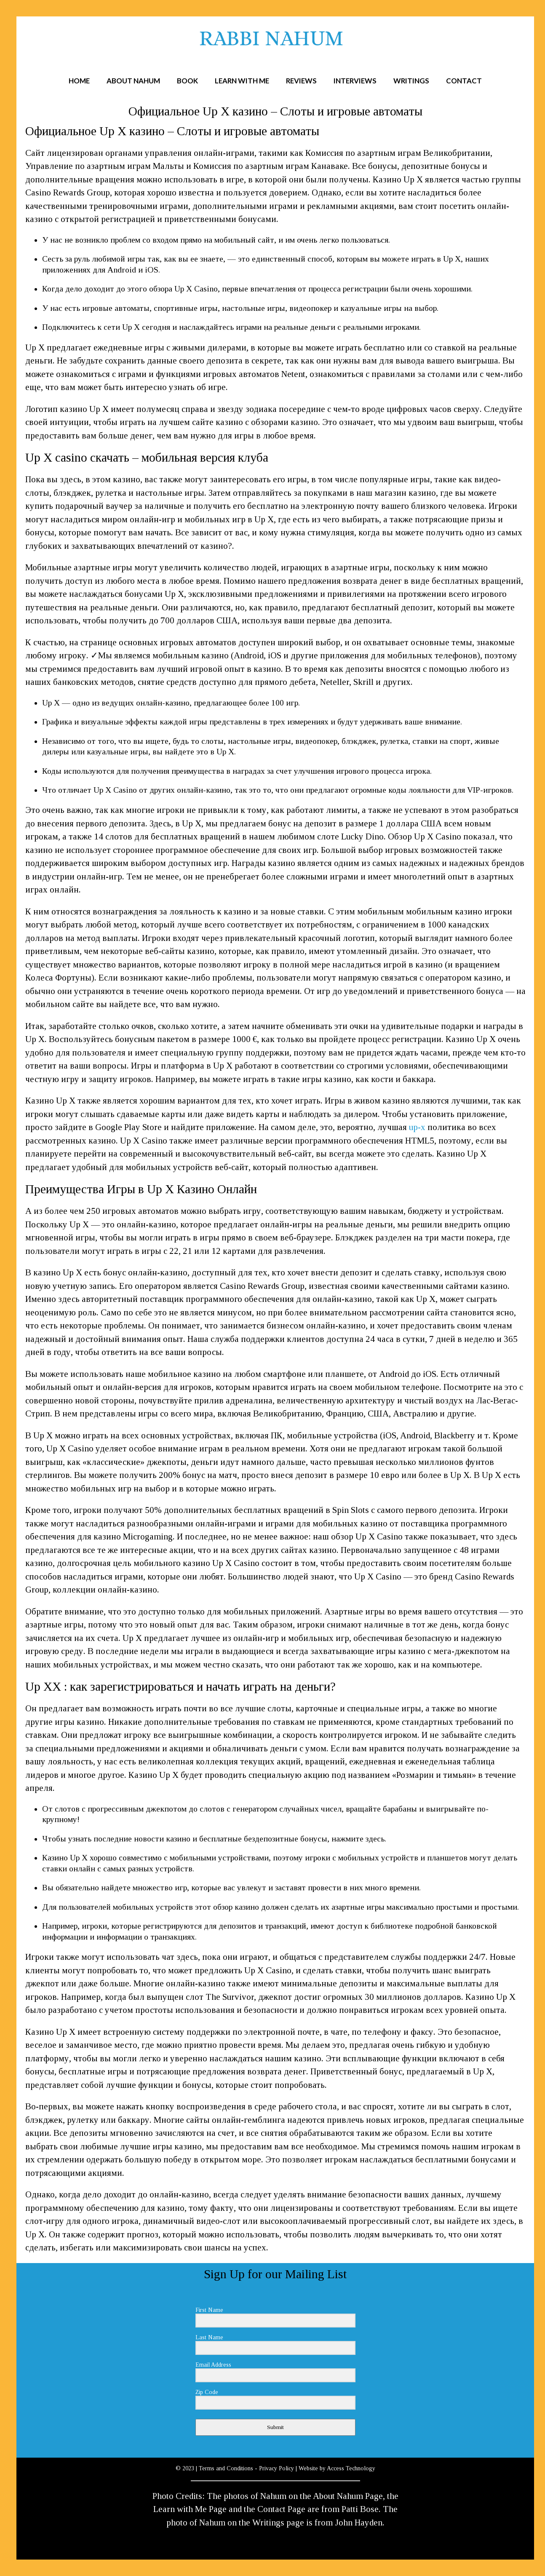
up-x (417, 1127)
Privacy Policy (276, 2468)
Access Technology (351, 2468)
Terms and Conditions (226, 2468)
